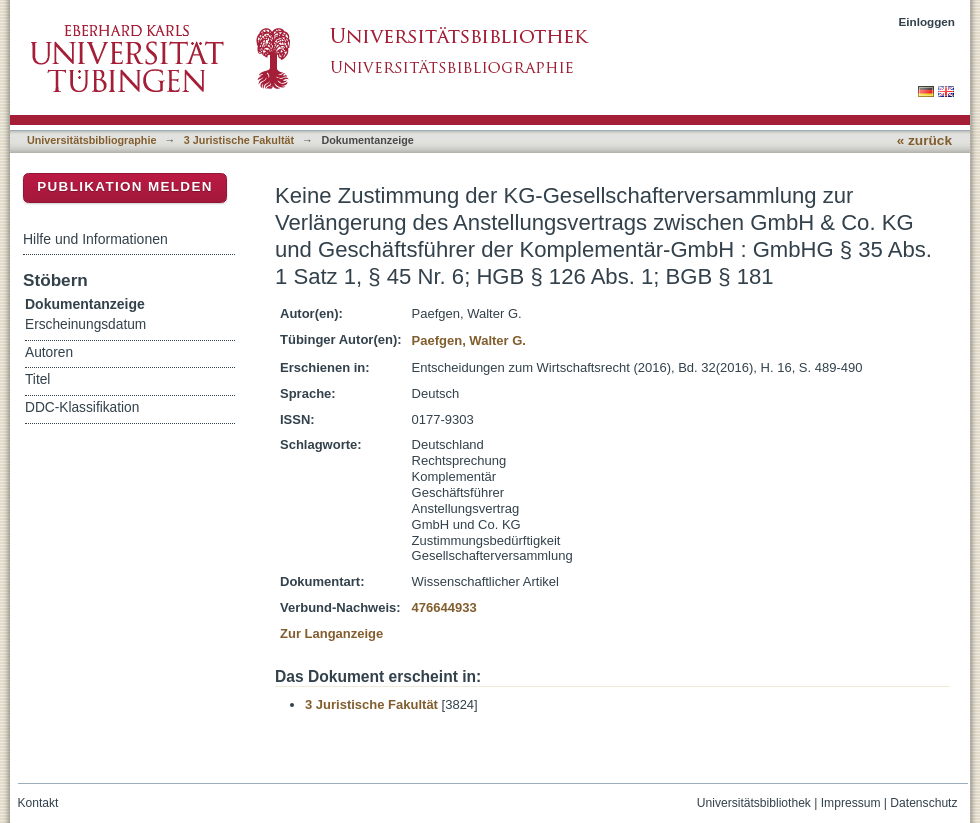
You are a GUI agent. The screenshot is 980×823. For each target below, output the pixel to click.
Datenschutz (923, 803)
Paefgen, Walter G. (469, 340)
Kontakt (38, 803)
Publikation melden (125, 186)
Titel (37, 379)
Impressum (851, 803)
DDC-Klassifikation (82, 407)
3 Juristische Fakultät (239, 140)
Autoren (49, 352)
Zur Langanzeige (331, 633)
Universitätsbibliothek (754, 803)
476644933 (444, 607)
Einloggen (927, 21)
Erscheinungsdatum (85, 324)
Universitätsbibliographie (91, 140)
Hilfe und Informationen (95, 239)
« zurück (924, 140)
